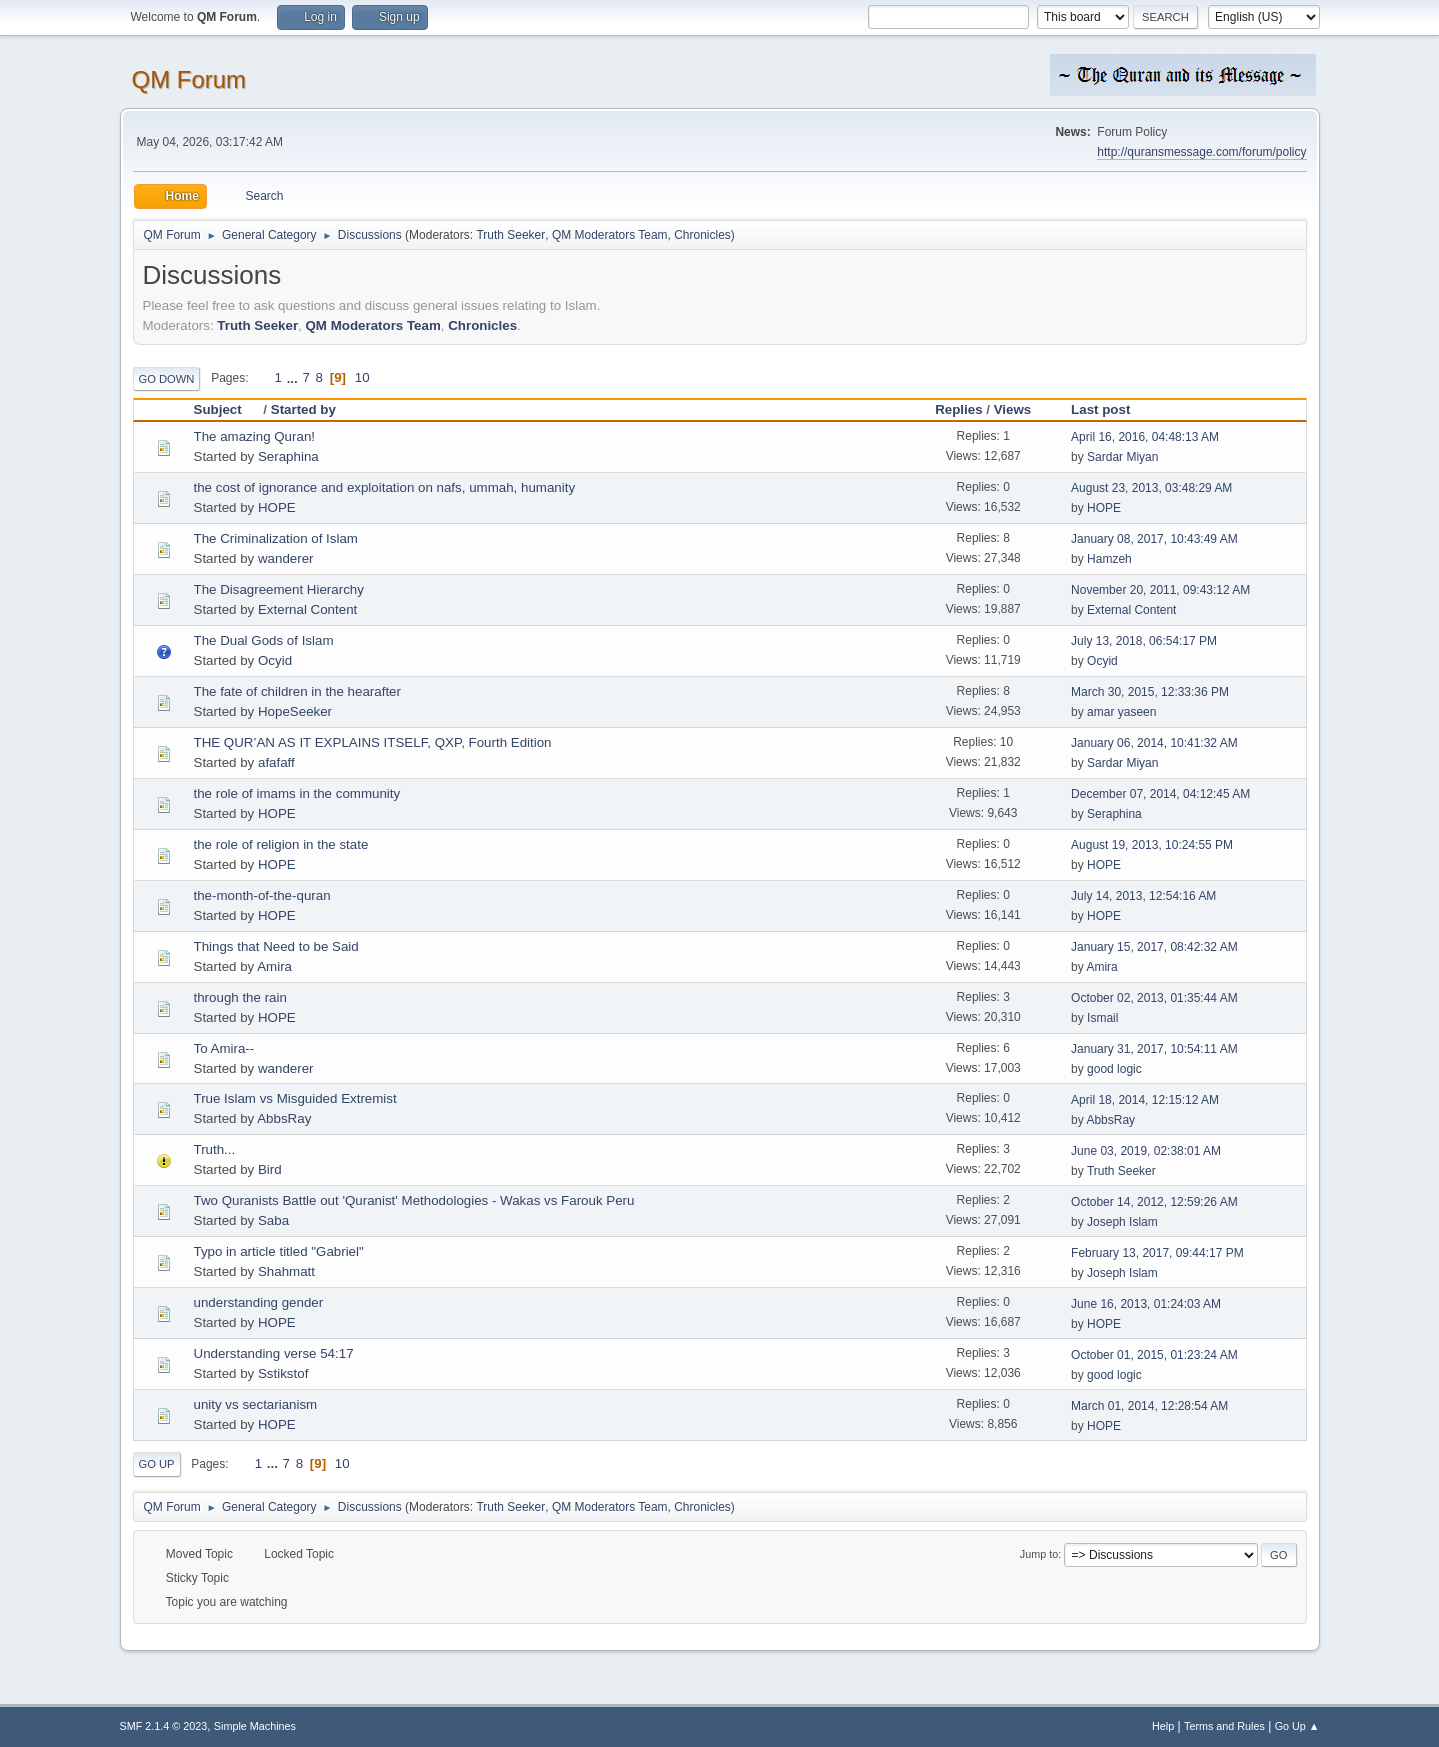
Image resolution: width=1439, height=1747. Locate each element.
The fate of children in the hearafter (297, 691)
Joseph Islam (1122, 1222)
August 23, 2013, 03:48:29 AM (1151, 488)
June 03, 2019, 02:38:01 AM (1146, 1151)
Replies (958, 409)
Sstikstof (283, 1373)
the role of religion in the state (281, 844)
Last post (1100, 409)
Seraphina (288, 456)
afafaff (276, 762)
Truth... (215, 1149)
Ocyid (275, 660)
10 (362, 377)
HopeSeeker (295, 711)
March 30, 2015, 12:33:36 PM (1150, 692)
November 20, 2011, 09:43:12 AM (1160, 590)
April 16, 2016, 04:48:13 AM (1145, 437)
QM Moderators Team (610, 235)
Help (1163, 1726)
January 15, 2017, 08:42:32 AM (1154, 947)
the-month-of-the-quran (262, 895)
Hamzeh (1109, 559)
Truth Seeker (510, 235)
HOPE (277, 507)
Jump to (1039, 1554)
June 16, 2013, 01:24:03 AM (1146, 1304)
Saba (273, 1220)
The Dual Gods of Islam (264, 640)
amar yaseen (1121, 712)
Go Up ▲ (1297, 1726)
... (294, 377)
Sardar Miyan (1122, 457)
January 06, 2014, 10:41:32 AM (1154, 743)
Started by (303, 409)
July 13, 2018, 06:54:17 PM (1144, 641)
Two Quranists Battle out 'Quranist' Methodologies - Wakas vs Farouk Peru (414, 1200)
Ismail (1102, 1018)
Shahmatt (286, 1271)
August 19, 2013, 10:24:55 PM (1152, 845)
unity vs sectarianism (256, 1404)
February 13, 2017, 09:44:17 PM (1157, 1253)
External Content (307, 609)
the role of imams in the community (297, 793)
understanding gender (259, 1302)
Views (1013, 409)
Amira (274, 966)
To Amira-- (224, 1048)
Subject (227, 409)
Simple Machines (255, 1726)
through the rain (240, 997)
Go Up (157, 1464)
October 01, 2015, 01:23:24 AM (1154, 1355)
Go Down (167, 379)
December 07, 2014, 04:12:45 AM (1160, 794)
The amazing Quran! (255, 436)
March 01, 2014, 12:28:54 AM (1149, 1406)
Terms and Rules (1224, 1726)
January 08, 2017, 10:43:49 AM (1154, 539)
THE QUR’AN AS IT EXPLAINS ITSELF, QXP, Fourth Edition (373, 742)
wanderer (286, 558)
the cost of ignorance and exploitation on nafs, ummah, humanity (385, 487)
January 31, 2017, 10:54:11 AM (1154, 1049)
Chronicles (702, 235)
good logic (1114, 1069)
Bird (270, 1169)
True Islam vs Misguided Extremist (295, 1098)
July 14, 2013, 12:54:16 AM (1143, 896)
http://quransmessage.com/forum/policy (1201, 152)
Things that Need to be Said (276, 946)
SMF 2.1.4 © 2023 (164, 1726)
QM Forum (189, 79)
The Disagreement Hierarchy (279, 589)
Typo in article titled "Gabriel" (279, 1251)
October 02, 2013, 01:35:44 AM (1154, 998)
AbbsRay (284, 1118)
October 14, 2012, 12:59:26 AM (1154, 1202)
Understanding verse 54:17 (274, 1353)
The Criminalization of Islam (276, 538)
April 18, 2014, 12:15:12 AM (1145, 1100)
